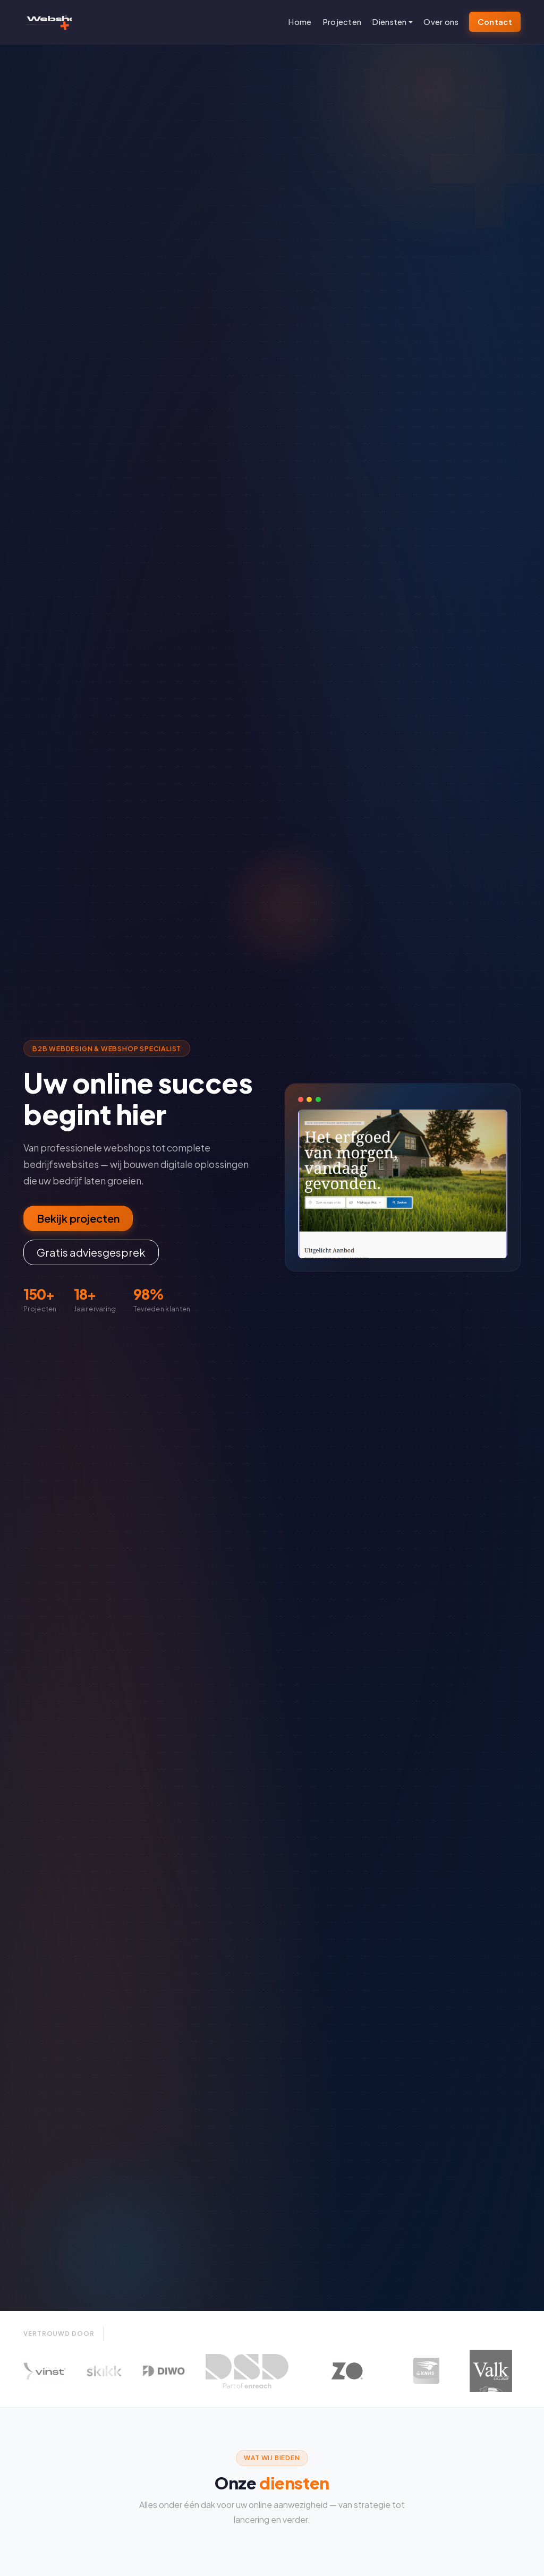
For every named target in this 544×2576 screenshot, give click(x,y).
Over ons (440, 22)
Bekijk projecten (78, 1218)
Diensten (389, 22)
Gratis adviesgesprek (91, 1252)
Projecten (342, 22)
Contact (495, 22)
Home (299, 22)
